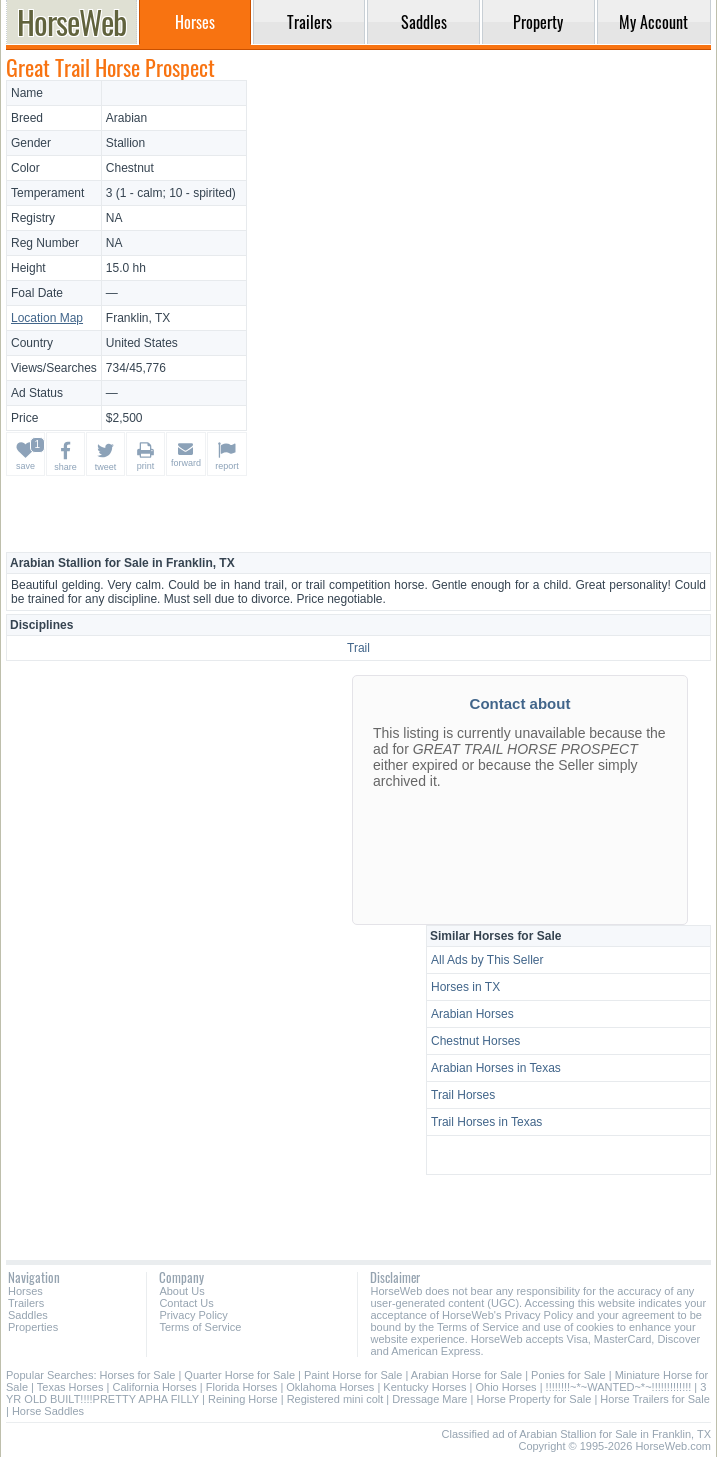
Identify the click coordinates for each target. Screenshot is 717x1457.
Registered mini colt (335, 1399)
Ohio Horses (505, 1387)
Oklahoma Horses (330, 1387)
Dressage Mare (429, 1399)
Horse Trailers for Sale (654, 1399)
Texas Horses (70, 1387)
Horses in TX (465, 987)
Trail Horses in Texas (486, 1122)
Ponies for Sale (568, 1375)
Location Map (47, 318)
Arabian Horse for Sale (466, 1375)
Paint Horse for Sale (353, 1375)
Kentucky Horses (424, 1387)
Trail (358, 648)
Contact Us (186, 1303)
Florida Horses (242, 1387)
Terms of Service (200, 1327)
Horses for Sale (138, 1375)
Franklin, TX (138, 318)
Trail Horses (463, 1095)
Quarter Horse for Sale (239, 1375)
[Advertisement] (482, 220)
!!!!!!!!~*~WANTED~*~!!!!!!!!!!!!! (619, 1387)
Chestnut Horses (475, 1041)
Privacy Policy (193, 1315)
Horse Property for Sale (533, 1399)
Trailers (26, 1303)
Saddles (28, 1315)
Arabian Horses (472, 1014)
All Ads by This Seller (487, 960)
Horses (25, 1291)
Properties (33, 1327)
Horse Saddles (48, 1411)
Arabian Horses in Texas (496, 1068)
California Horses (154, 1387)
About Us (181, 1291)
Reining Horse (243, 1399)
